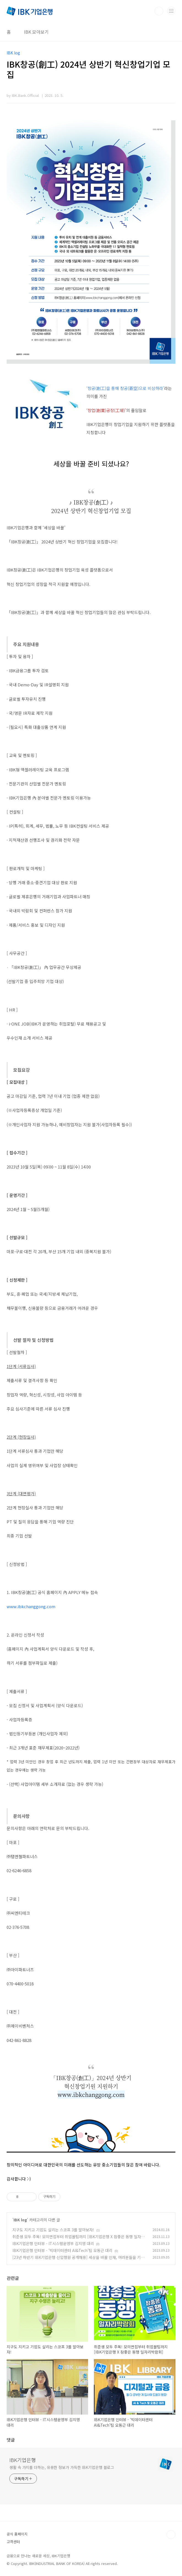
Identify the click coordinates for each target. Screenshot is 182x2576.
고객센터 (13, 2541)
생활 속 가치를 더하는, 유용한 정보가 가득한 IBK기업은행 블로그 (61, 2467)
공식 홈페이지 (17, 2534)
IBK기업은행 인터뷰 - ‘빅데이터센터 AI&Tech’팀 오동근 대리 (62, 2250)
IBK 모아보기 (36, 31)
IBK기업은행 (22, 2460)
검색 (159, 11)
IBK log (20, 2219)
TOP (171, 2534)
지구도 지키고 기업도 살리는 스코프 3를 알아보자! (53, 2229)
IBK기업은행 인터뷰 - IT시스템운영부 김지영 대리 (53, 2243)
